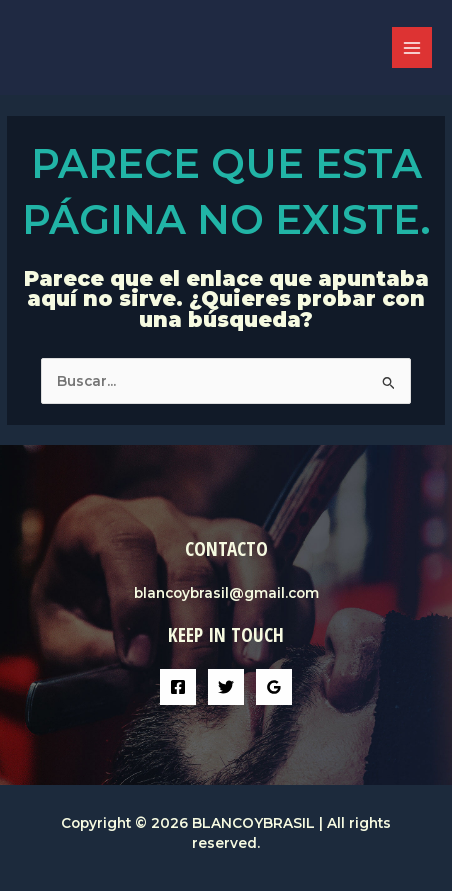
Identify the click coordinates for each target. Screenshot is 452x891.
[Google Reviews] (274, 687)
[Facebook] (178, 687)
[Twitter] (226, 687)
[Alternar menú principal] (412, 47)
